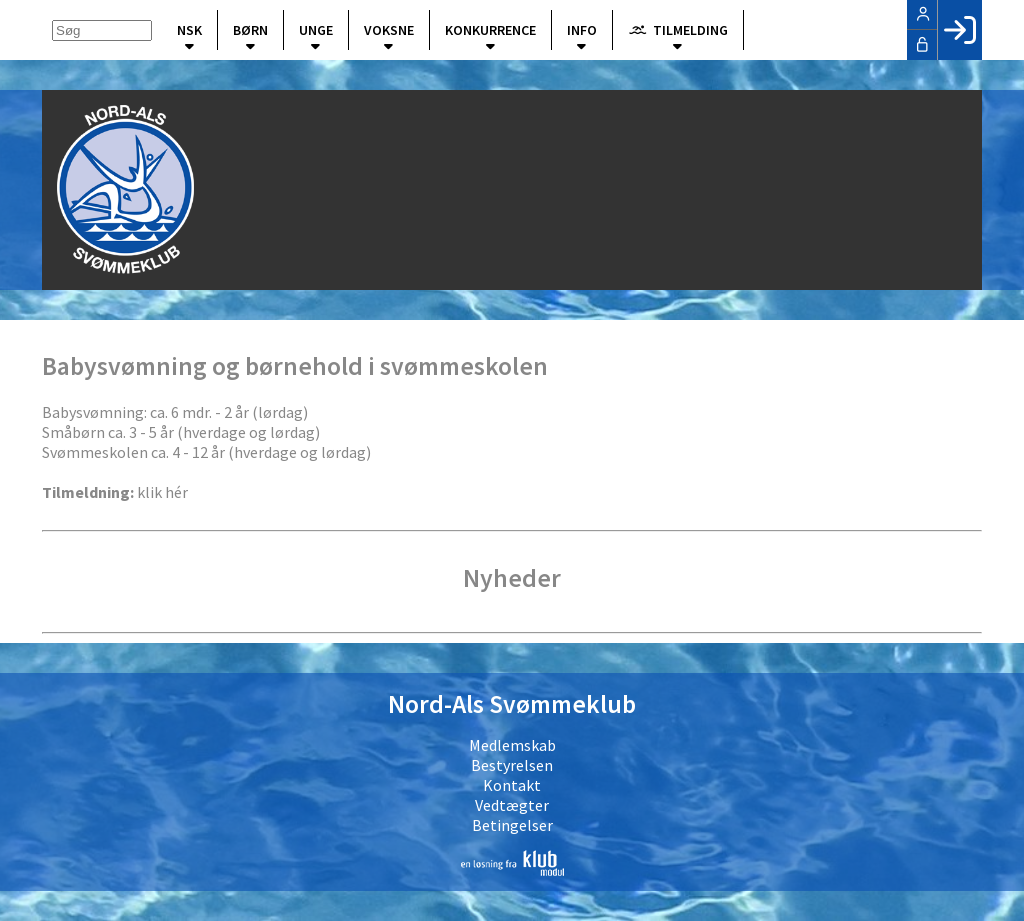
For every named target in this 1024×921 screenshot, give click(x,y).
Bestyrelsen (512, 765)
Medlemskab (512, 745)
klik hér (162, 492)
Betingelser (512, 825)
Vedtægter (512, 805)
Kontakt (512, 785)
